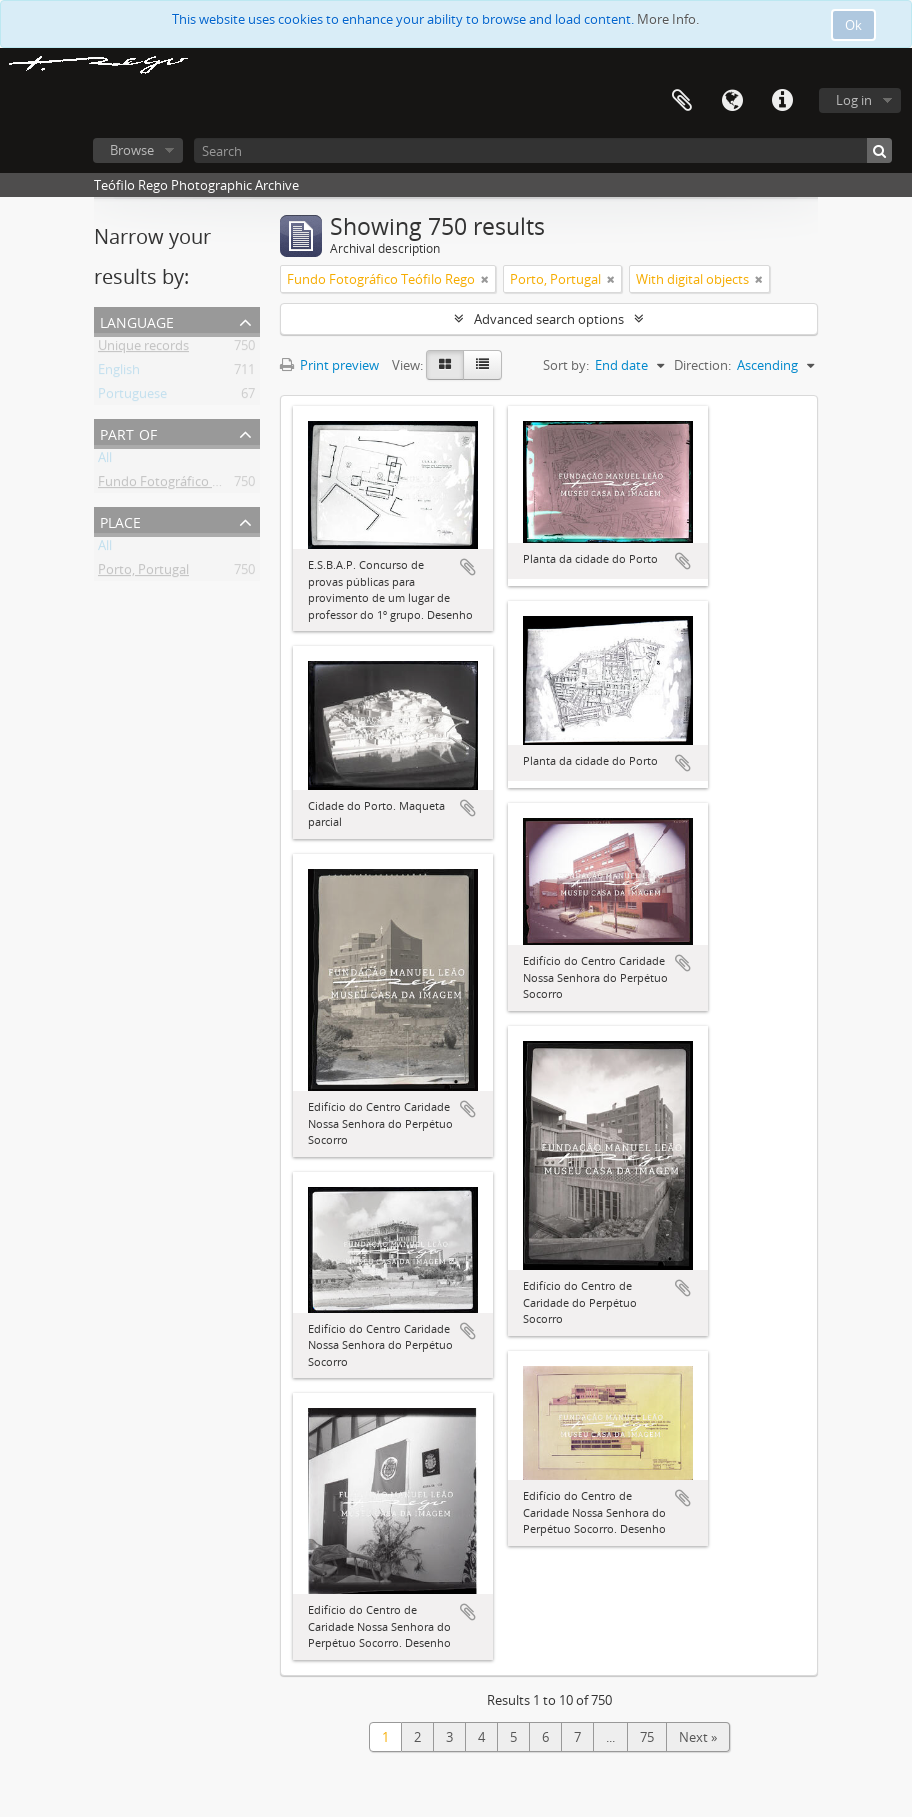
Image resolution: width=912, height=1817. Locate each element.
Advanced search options (549, 319)
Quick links (782, 101)
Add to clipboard (468, 567)
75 (647, 1737)
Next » (698, 1737)
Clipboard (682, 101)
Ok (853, 25)
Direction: (702, 365)
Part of (128, 432)
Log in (854, 100)
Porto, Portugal (143, 573)
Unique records (143, 349)
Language (732, 101)
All (105, 461)
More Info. (668, 19)
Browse (132, 150)
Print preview (329, 365)
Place (120, 520)
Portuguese (132, 397)
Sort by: (566, 365)
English (119, 373)
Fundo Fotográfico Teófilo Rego (192, 485)
